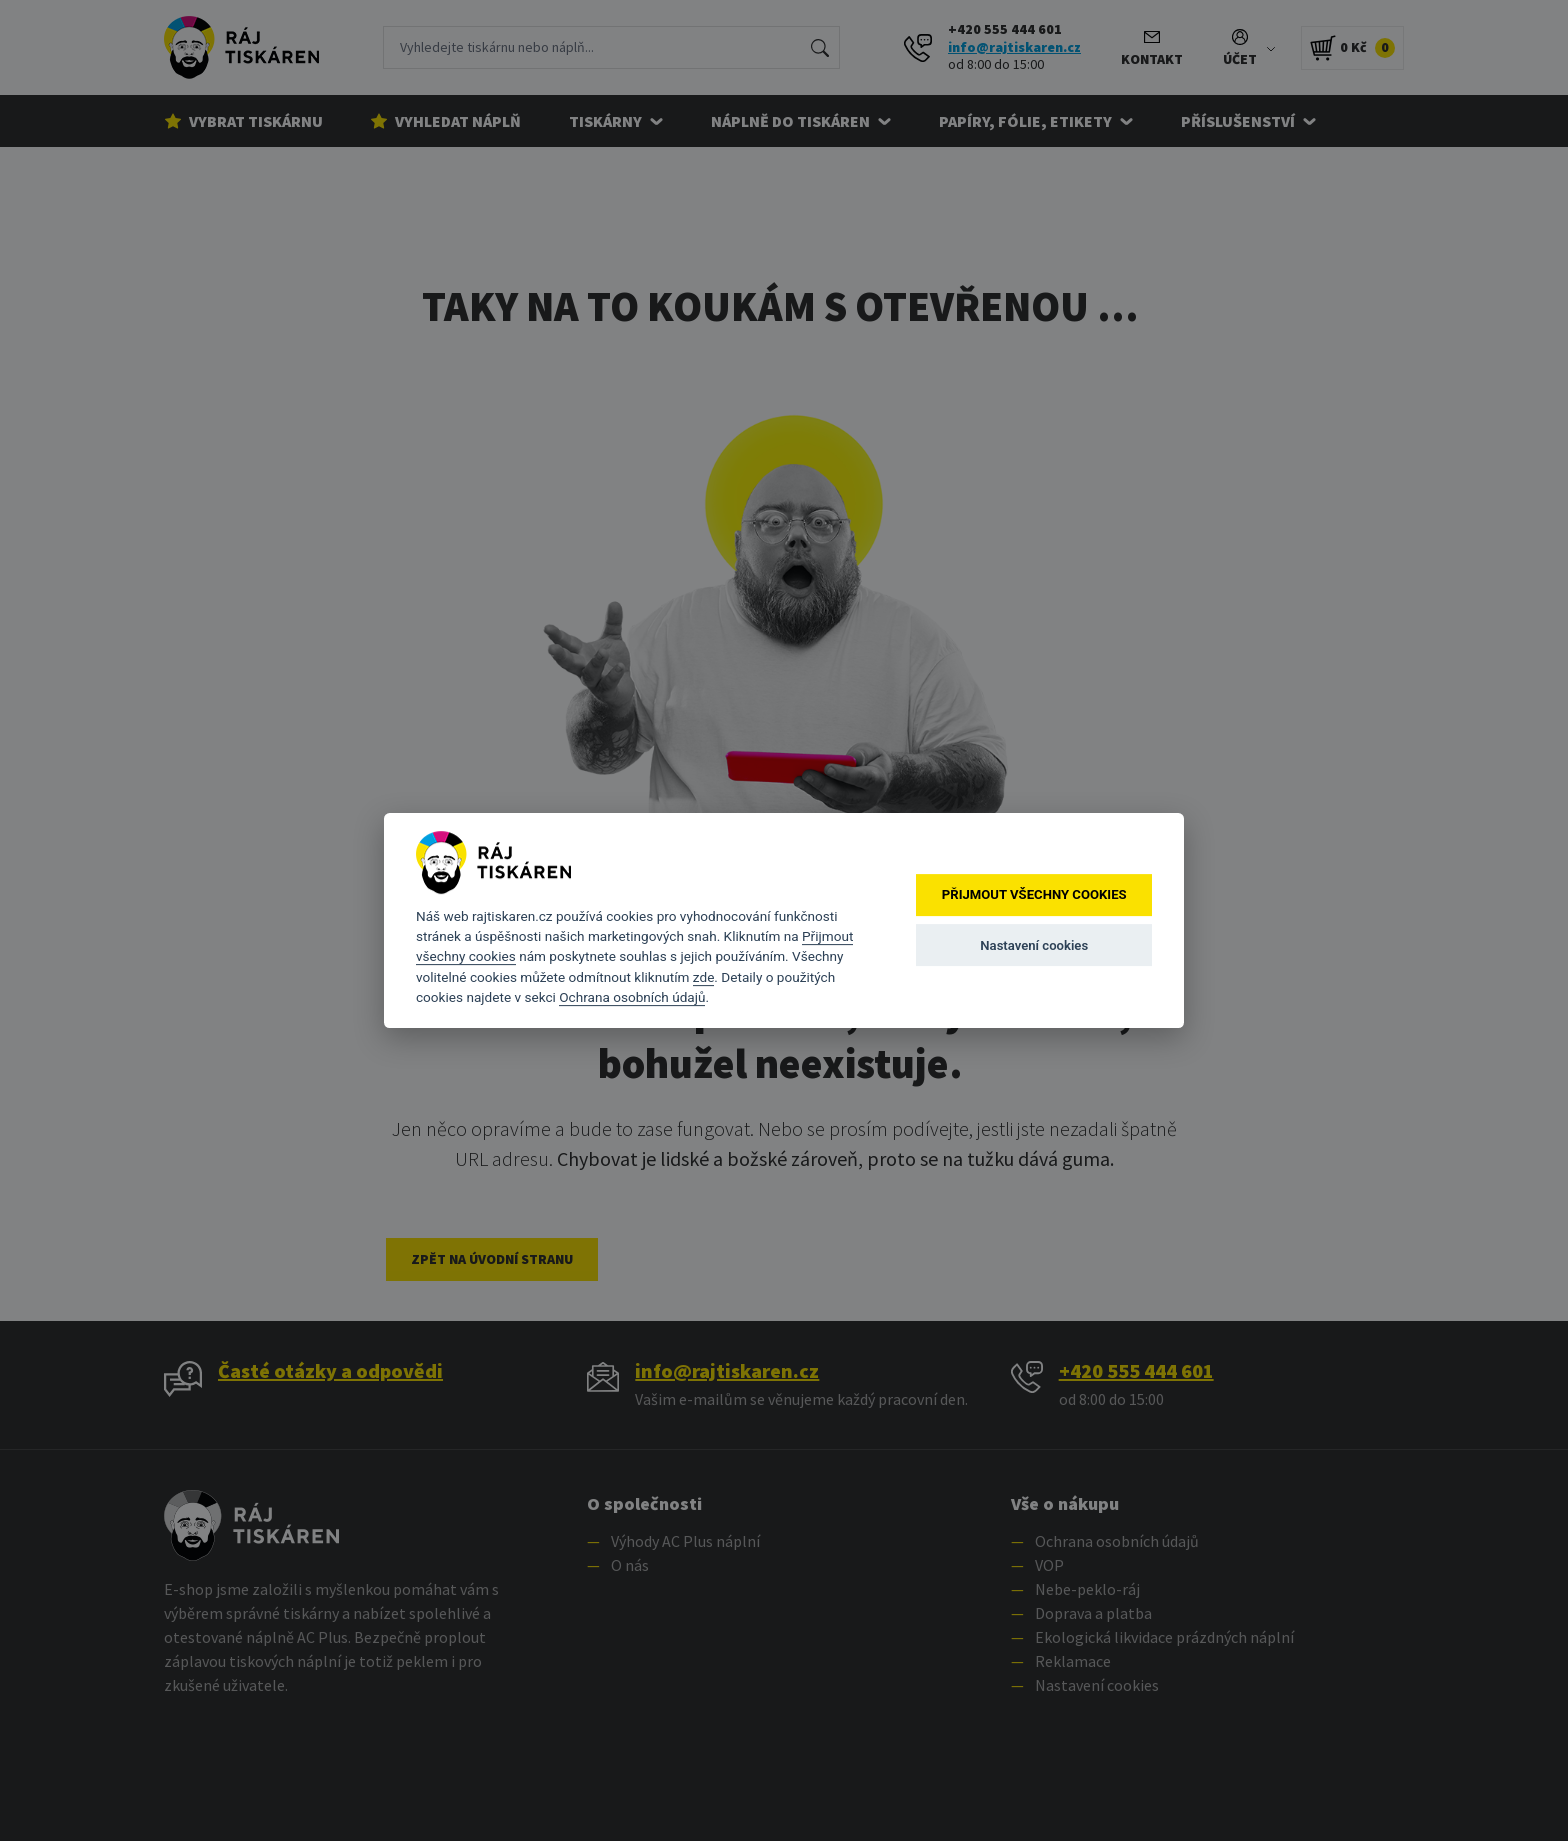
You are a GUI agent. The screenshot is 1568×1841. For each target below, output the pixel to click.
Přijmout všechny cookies (1034, 895)
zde (704, 977)
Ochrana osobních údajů (632, 997)
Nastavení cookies (1034, 945)
